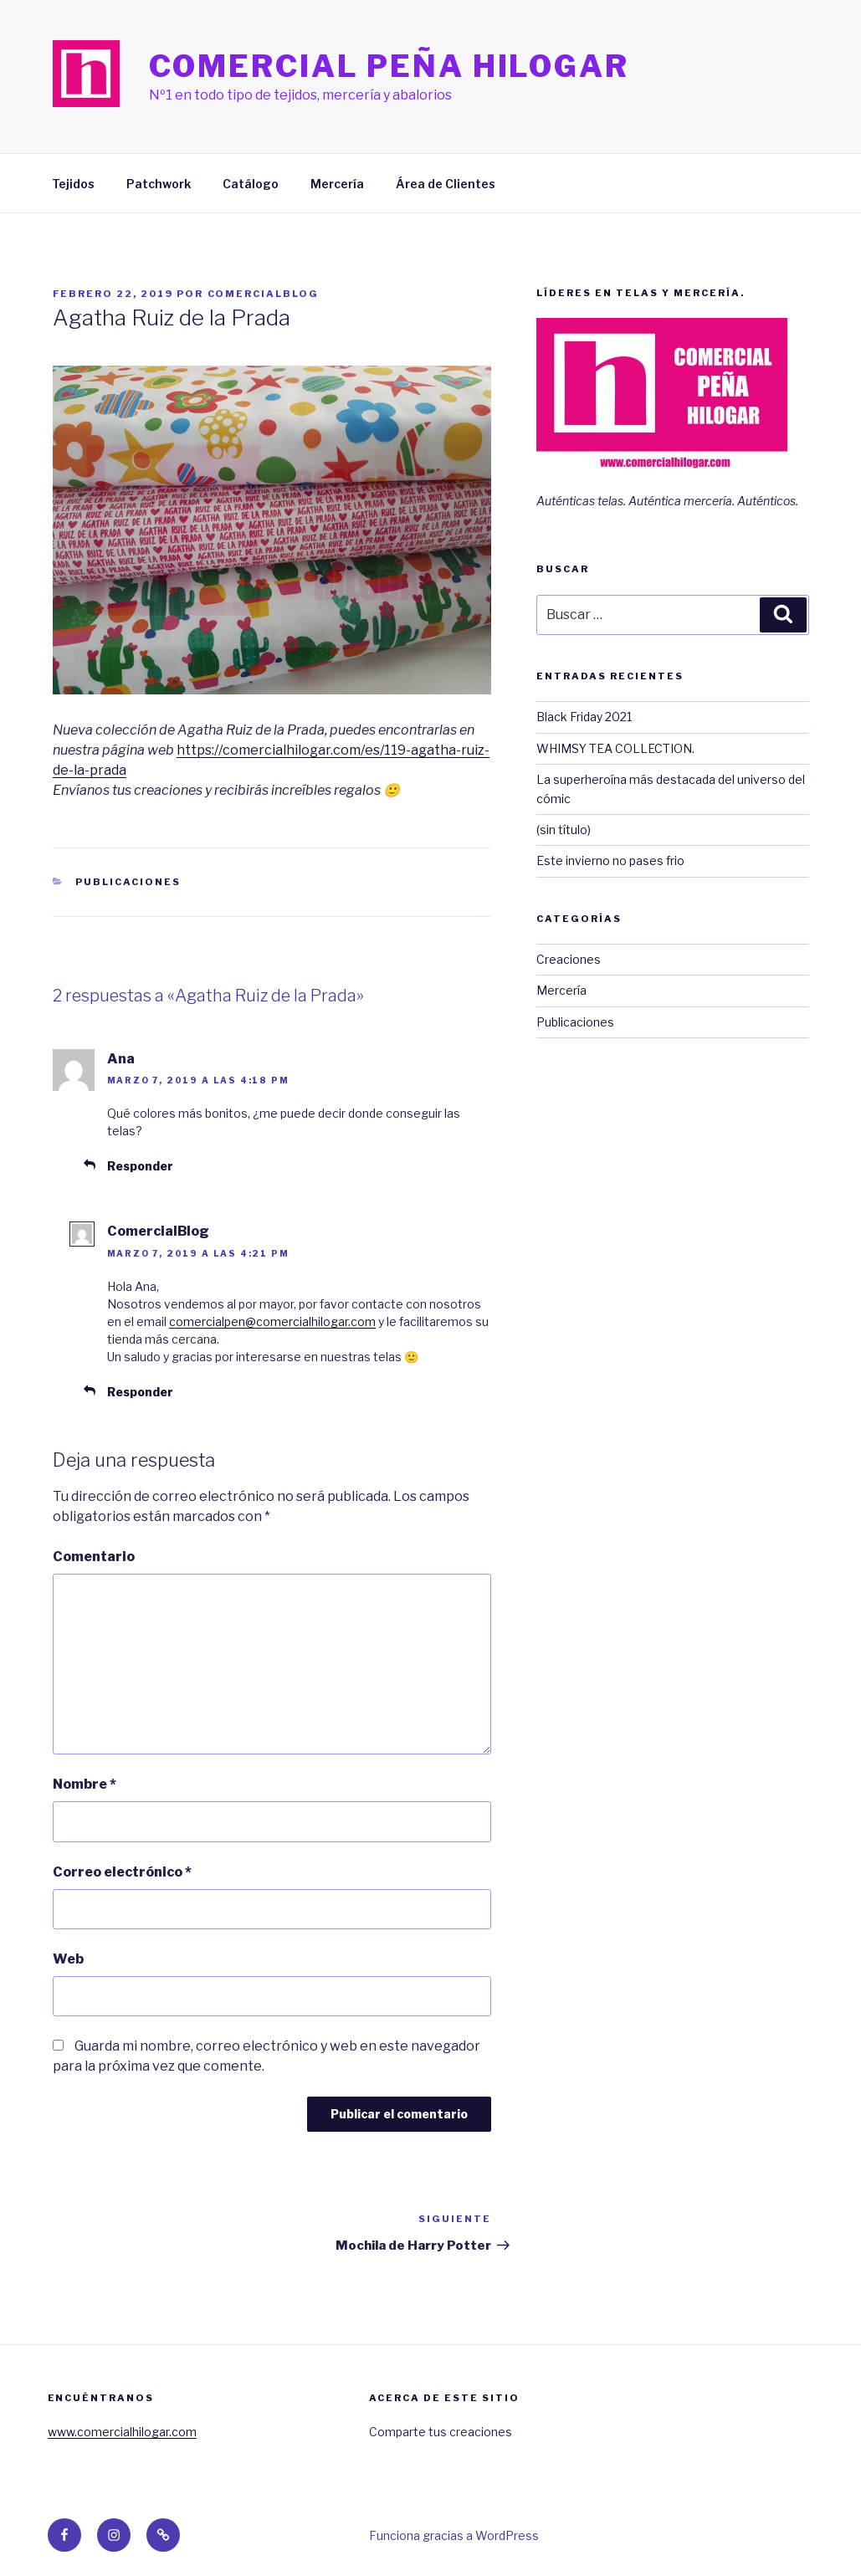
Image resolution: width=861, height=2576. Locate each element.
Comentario (94, 1557)
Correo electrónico (122, 1872)
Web (68, 1959)
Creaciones (568, 959)
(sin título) (563, 829)
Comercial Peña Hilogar (389, 66)
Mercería (337, 184)
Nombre (84, 1784)
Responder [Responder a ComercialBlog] (140, 1392)
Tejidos (73, 184)
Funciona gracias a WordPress (454, 2535)
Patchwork (158, 184)
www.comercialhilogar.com (122, 2432)
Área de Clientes (445, 184)
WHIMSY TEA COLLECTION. (615, 748)
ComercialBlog (264, 294)
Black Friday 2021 (584, 716)
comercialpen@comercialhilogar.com (272, 1321)
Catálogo (251, 184)
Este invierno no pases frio (610, 860)
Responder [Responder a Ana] (140, 1166)
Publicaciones (128, 882)
